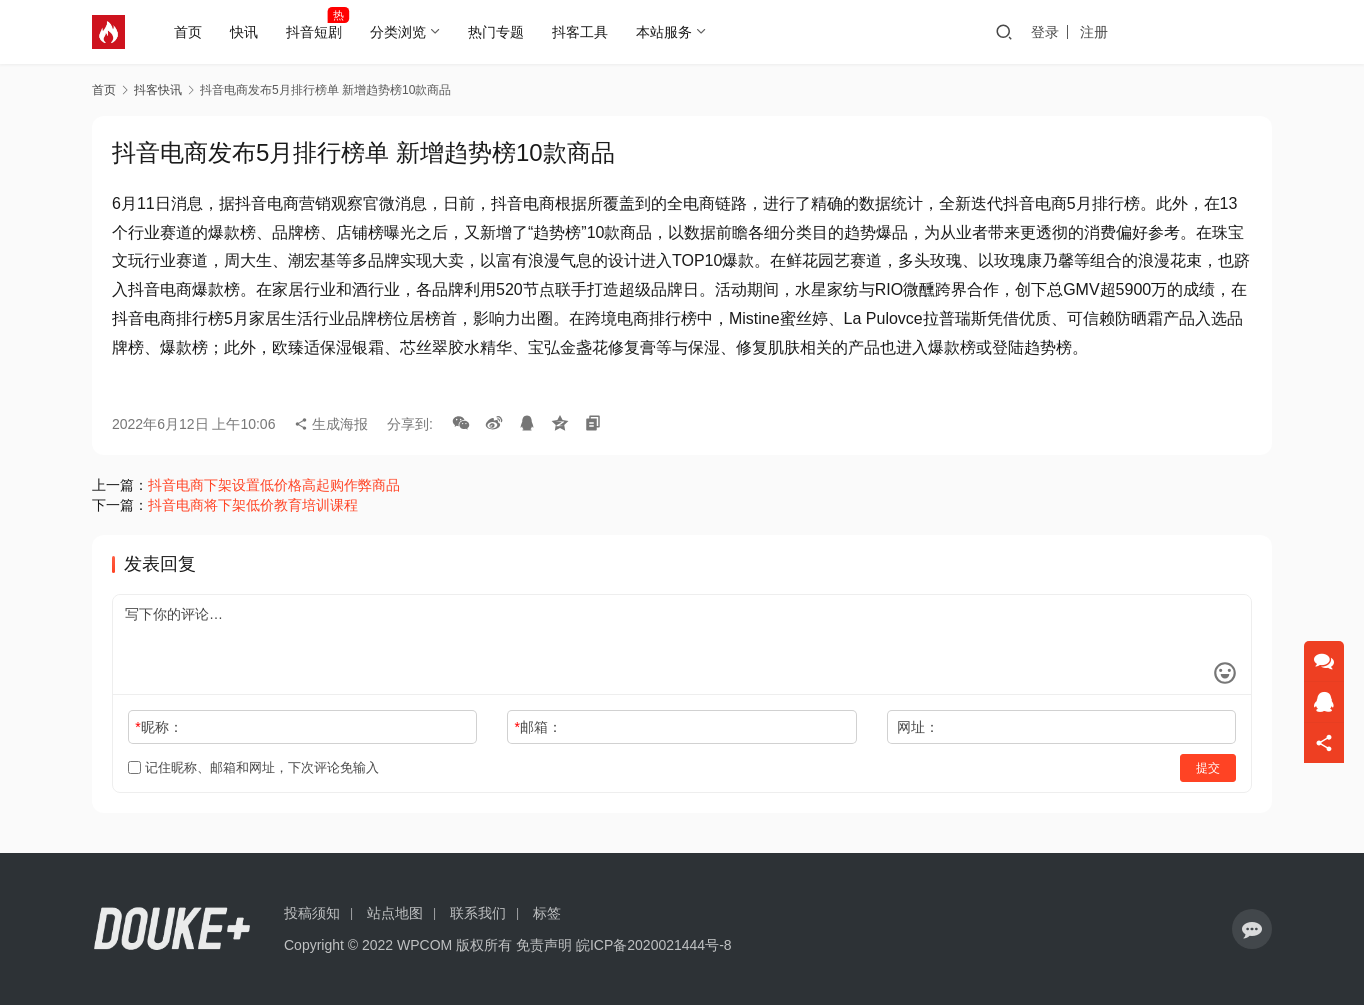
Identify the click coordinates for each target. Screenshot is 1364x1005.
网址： (918, 727)
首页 (195, 32)
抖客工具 (587, 32)
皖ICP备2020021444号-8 (654, 945)
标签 (547, 913)
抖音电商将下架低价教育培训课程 (253, 505)
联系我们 (478, 913)
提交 (1208, 768)
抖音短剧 (321, 32)
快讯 (251, 32)
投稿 (1236, 32)
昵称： (158, 727)
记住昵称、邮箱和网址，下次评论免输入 (253, 767)
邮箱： (538, 727)
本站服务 (671, 32)
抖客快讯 (158, 90)
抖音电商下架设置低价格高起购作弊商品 (274, 485)
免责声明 (544, 945)
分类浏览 (405, 32)
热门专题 (503, 32)
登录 (1122, 32)
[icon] (1252, 929)
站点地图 (395, 913)
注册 (1171, 32)
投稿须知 (312, 913)
